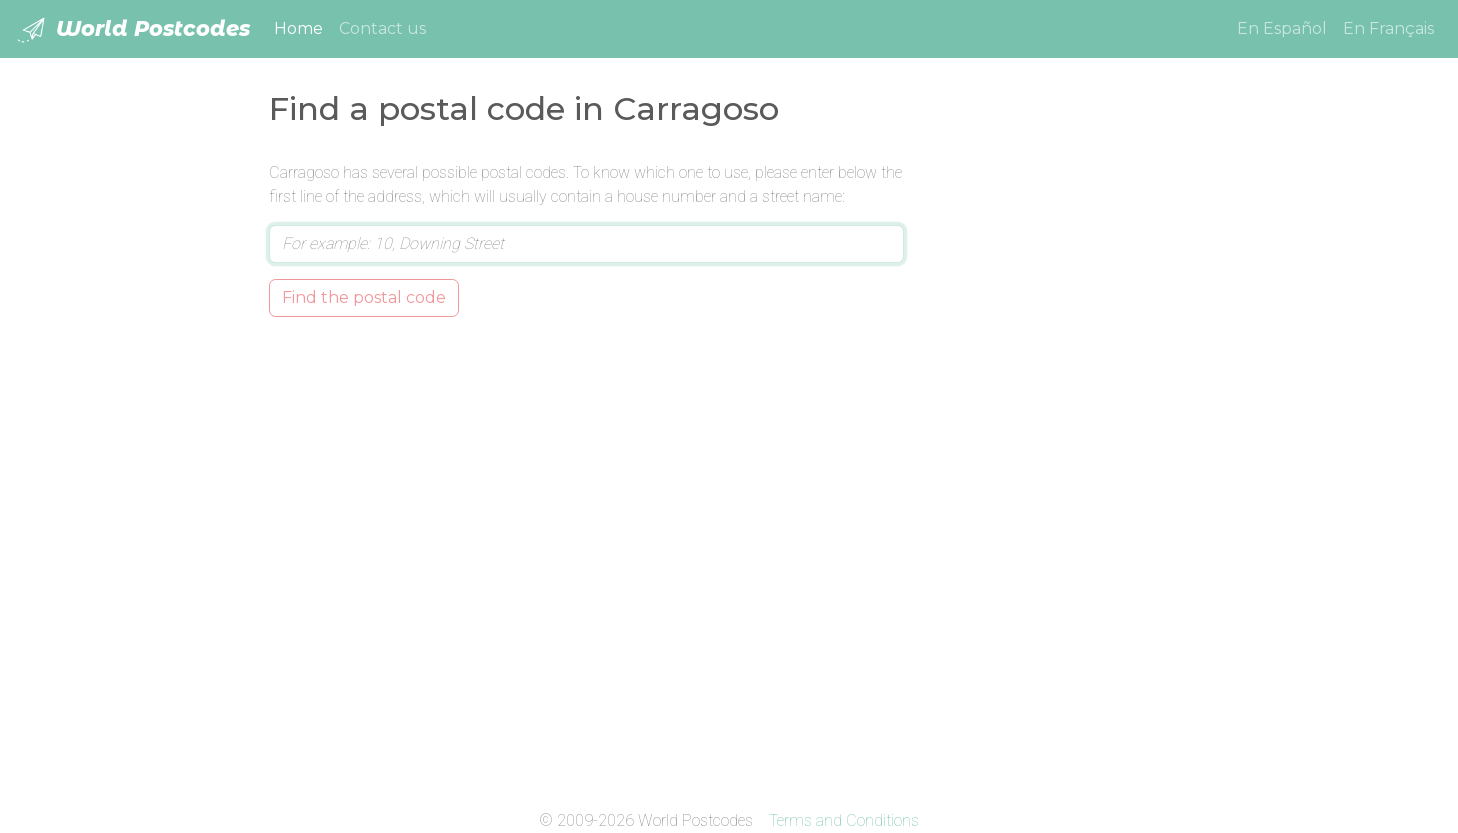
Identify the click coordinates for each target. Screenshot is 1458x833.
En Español (1282, 28)
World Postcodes (133, 30)
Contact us (382, 28)
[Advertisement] (1061, 461)
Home (302, 27)
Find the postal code (364, 297)
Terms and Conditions (844, 820)
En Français (1388, 28)
